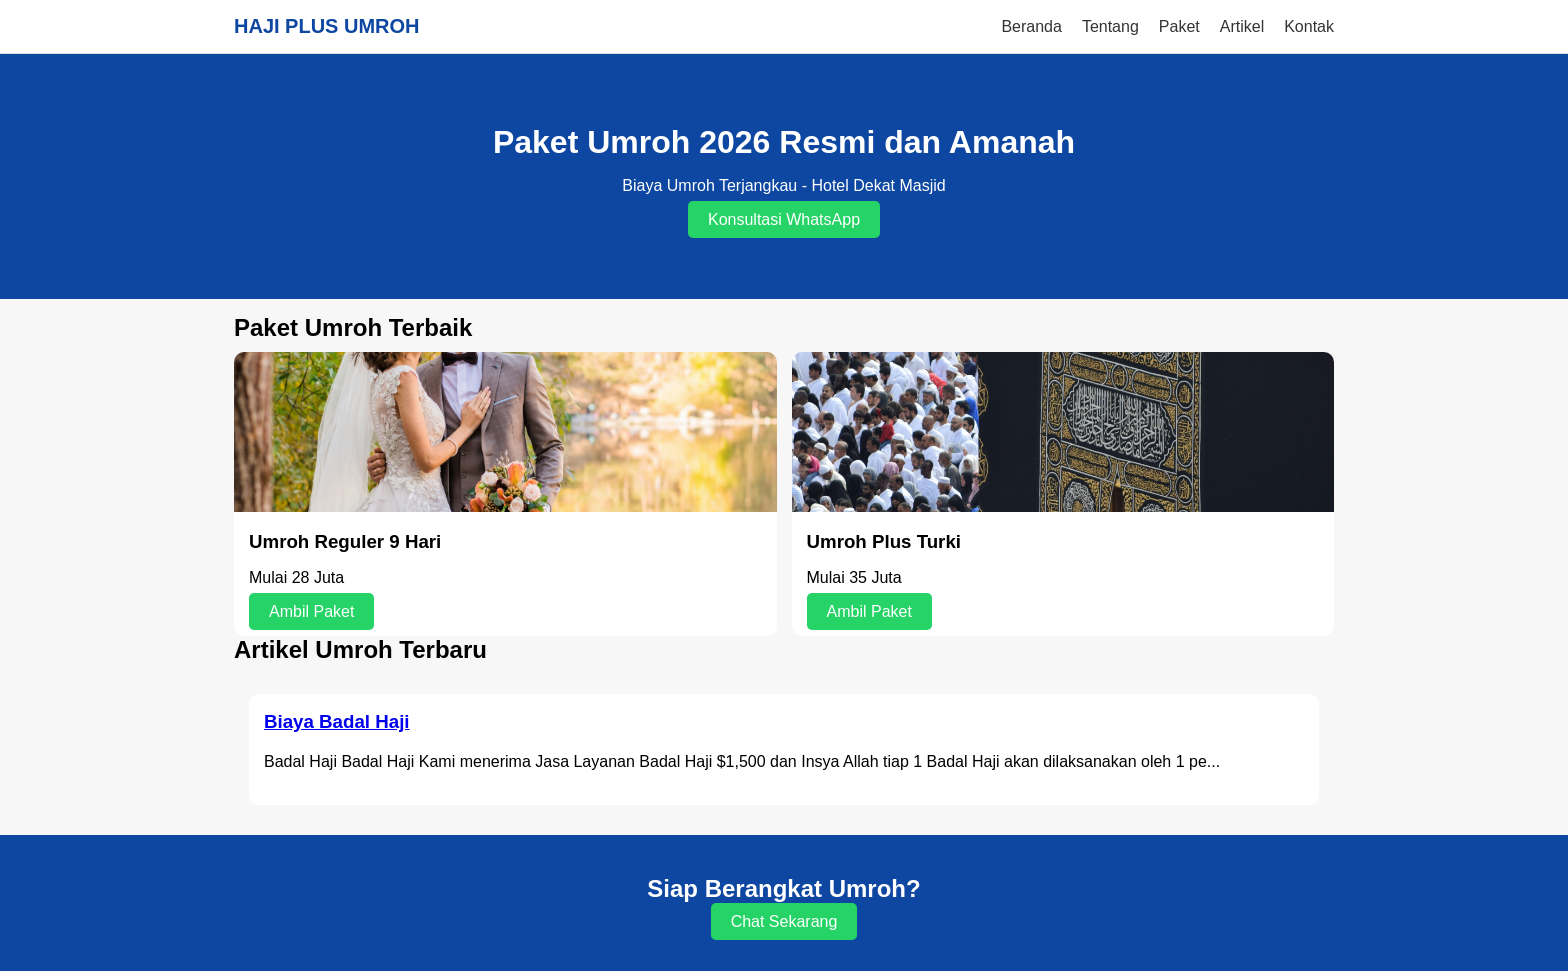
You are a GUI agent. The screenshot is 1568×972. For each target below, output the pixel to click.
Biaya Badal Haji (337, 721)
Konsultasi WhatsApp (784, 219)
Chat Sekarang (784, 921)
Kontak (1309, 26)
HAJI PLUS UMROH (327, 26)
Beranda (1031, 26)
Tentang (1110, 26)
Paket (1179, 26)
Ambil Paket (311, 611)
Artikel (1242, 26)
